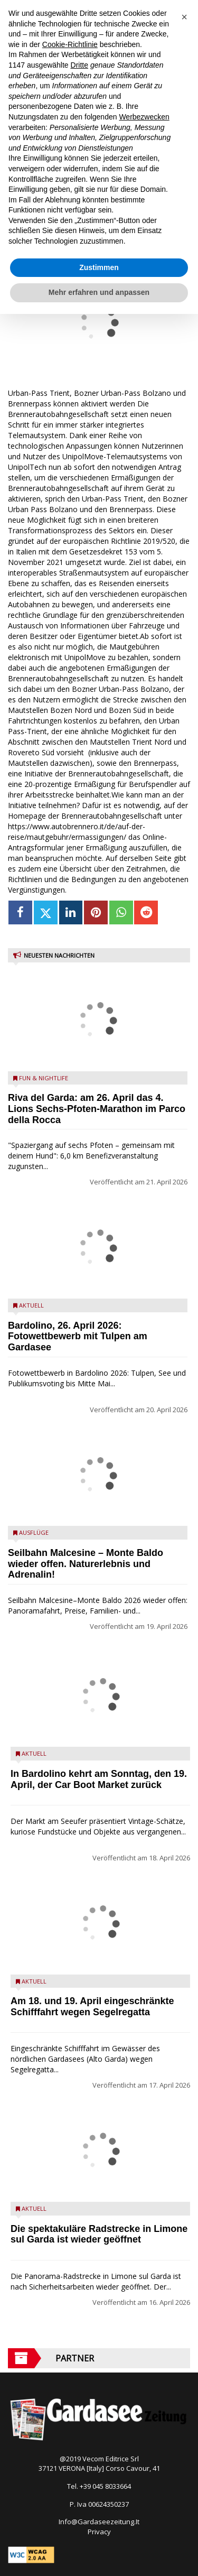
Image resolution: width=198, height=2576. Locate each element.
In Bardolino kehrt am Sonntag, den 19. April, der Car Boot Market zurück (99, 1779)
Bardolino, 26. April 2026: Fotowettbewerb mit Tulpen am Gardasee (77, 1336)
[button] (184, 16)
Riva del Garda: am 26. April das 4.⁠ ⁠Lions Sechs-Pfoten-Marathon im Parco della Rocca (96, 1108)
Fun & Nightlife (43, 1078)
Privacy (99, 2531)
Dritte (79, 65)
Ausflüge (34, 1532)
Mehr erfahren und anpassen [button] (99, 292)
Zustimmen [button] (99, 267)
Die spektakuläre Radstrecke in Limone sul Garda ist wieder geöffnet (99, 2234)
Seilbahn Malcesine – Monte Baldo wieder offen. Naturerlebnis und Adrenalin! (85, 1564)
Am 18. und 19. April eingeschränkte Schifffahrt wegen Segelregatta (92, 2006)
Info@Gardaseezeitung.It (99, 2521)
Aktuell (31, 1305)
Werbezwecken (144, 117)
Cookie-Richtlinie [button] (70, 44)
